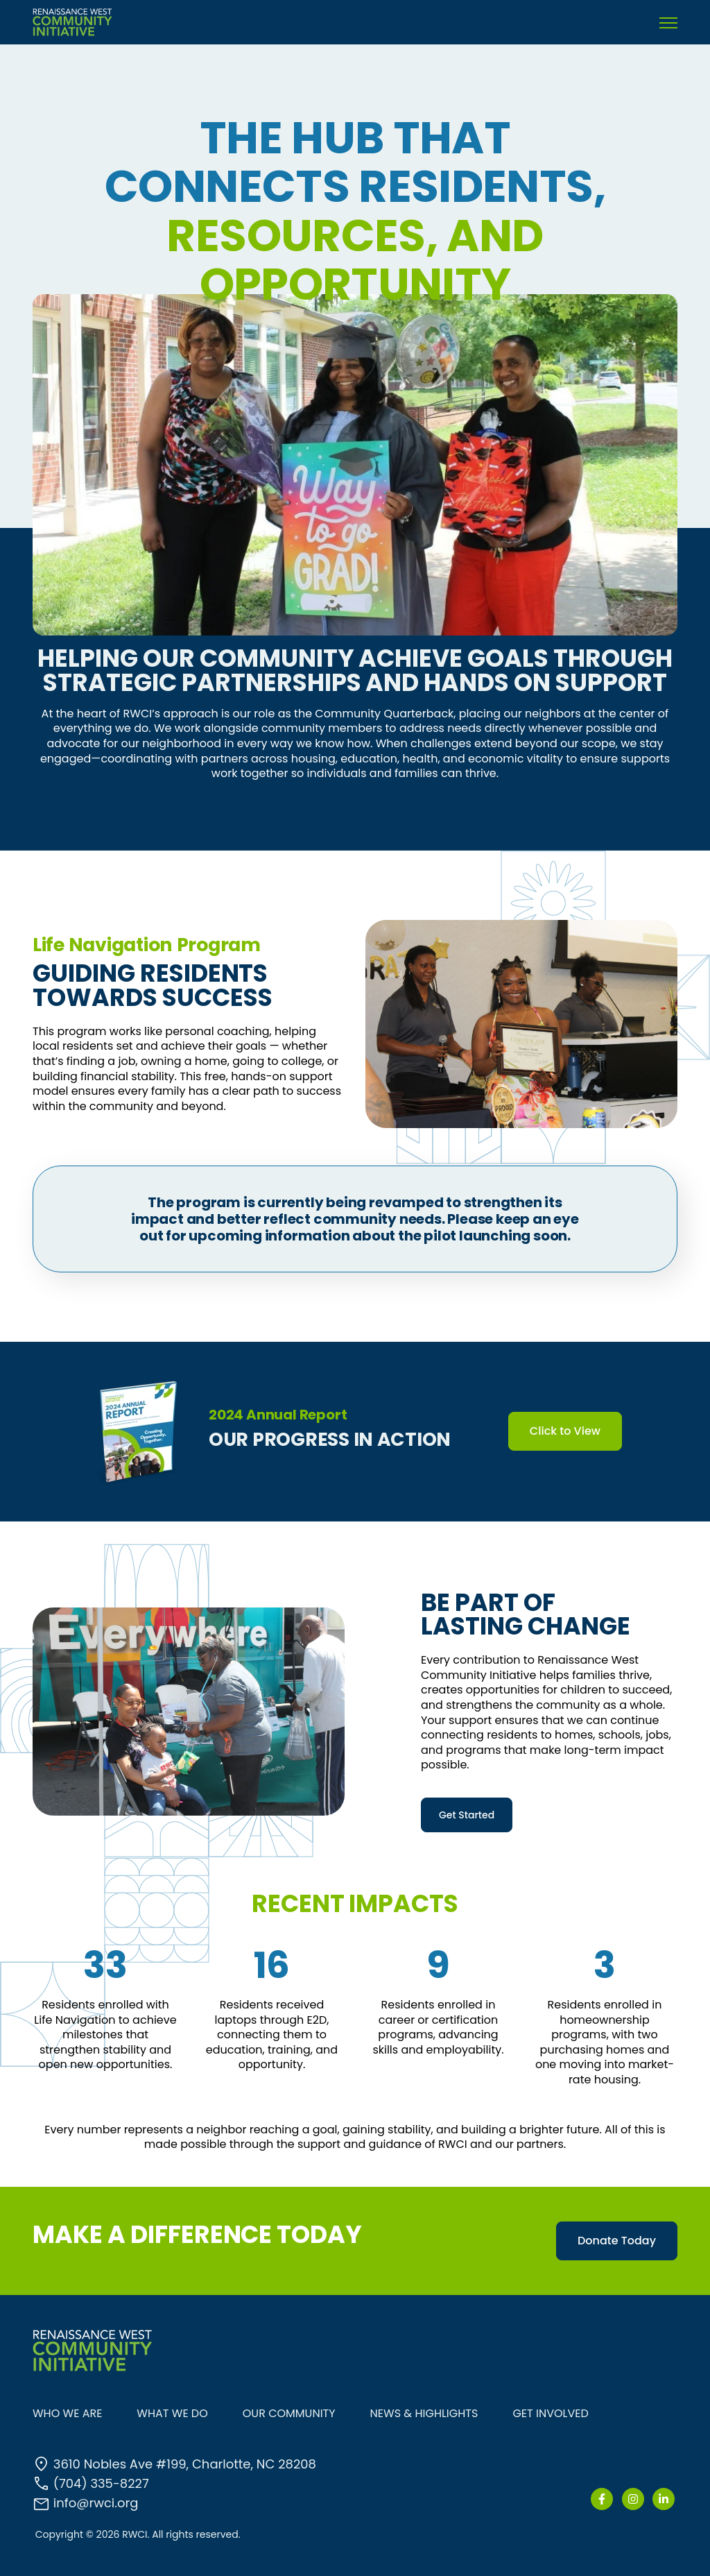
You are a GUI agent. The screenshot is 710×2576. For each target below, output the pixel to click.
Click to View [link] (565, 1431)
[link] (72, 21)
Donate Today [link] (617, 2241)
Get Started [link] (466, 1815)
